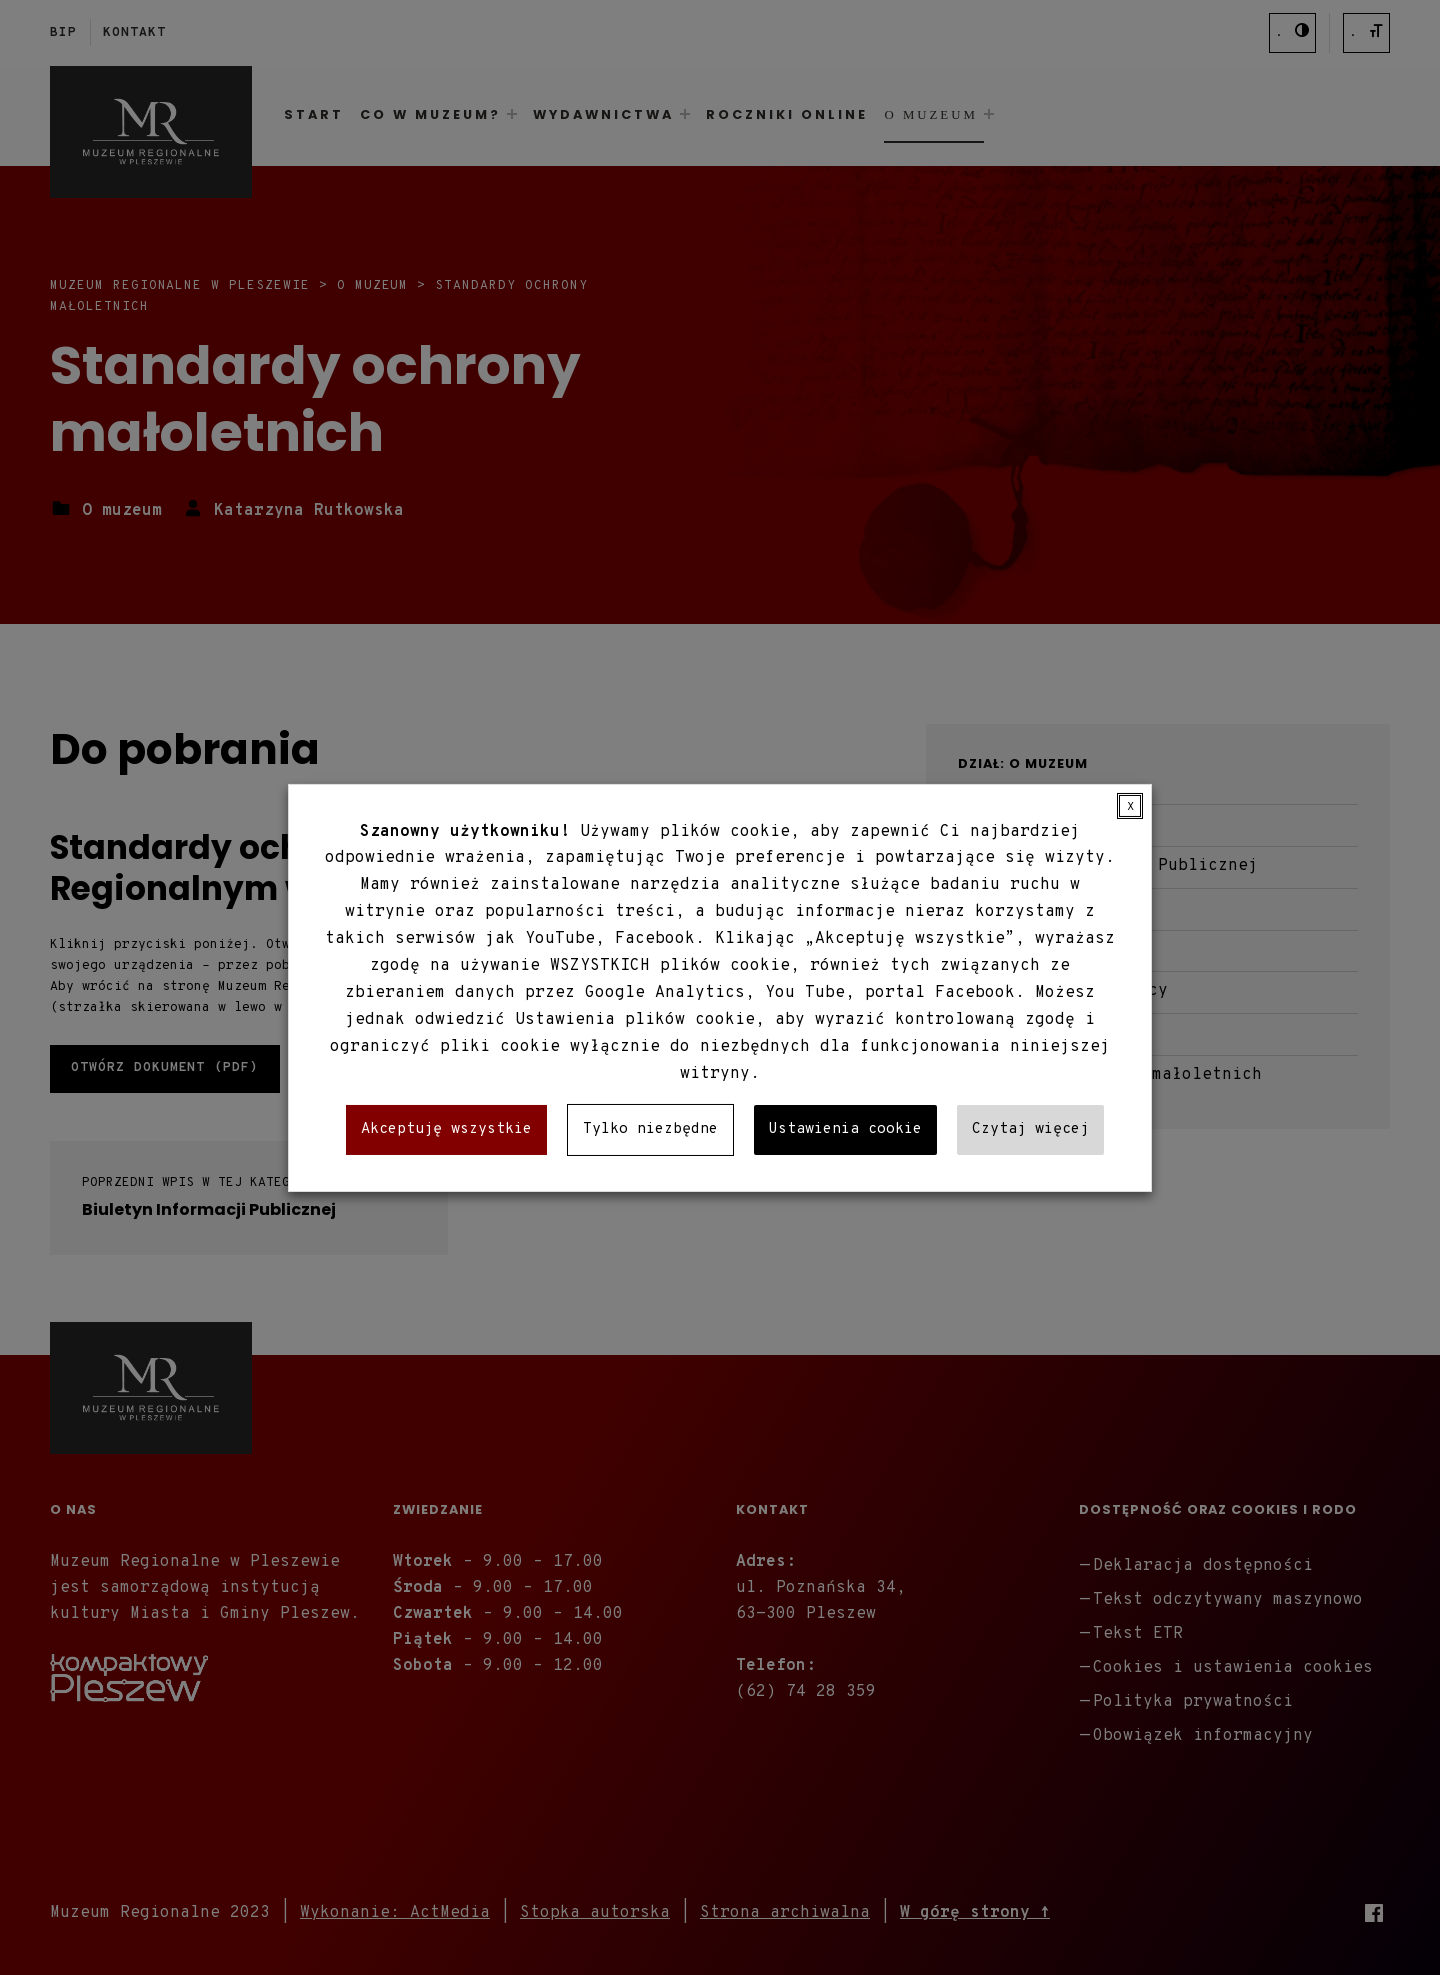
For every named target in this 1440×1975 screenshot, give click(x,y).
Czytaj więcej (1030, 1129)
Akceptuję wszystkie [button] (446, 1129)
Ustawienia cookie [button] (845, 1129)
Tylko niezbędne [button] (650, 1129)
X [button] (1130, 806)
